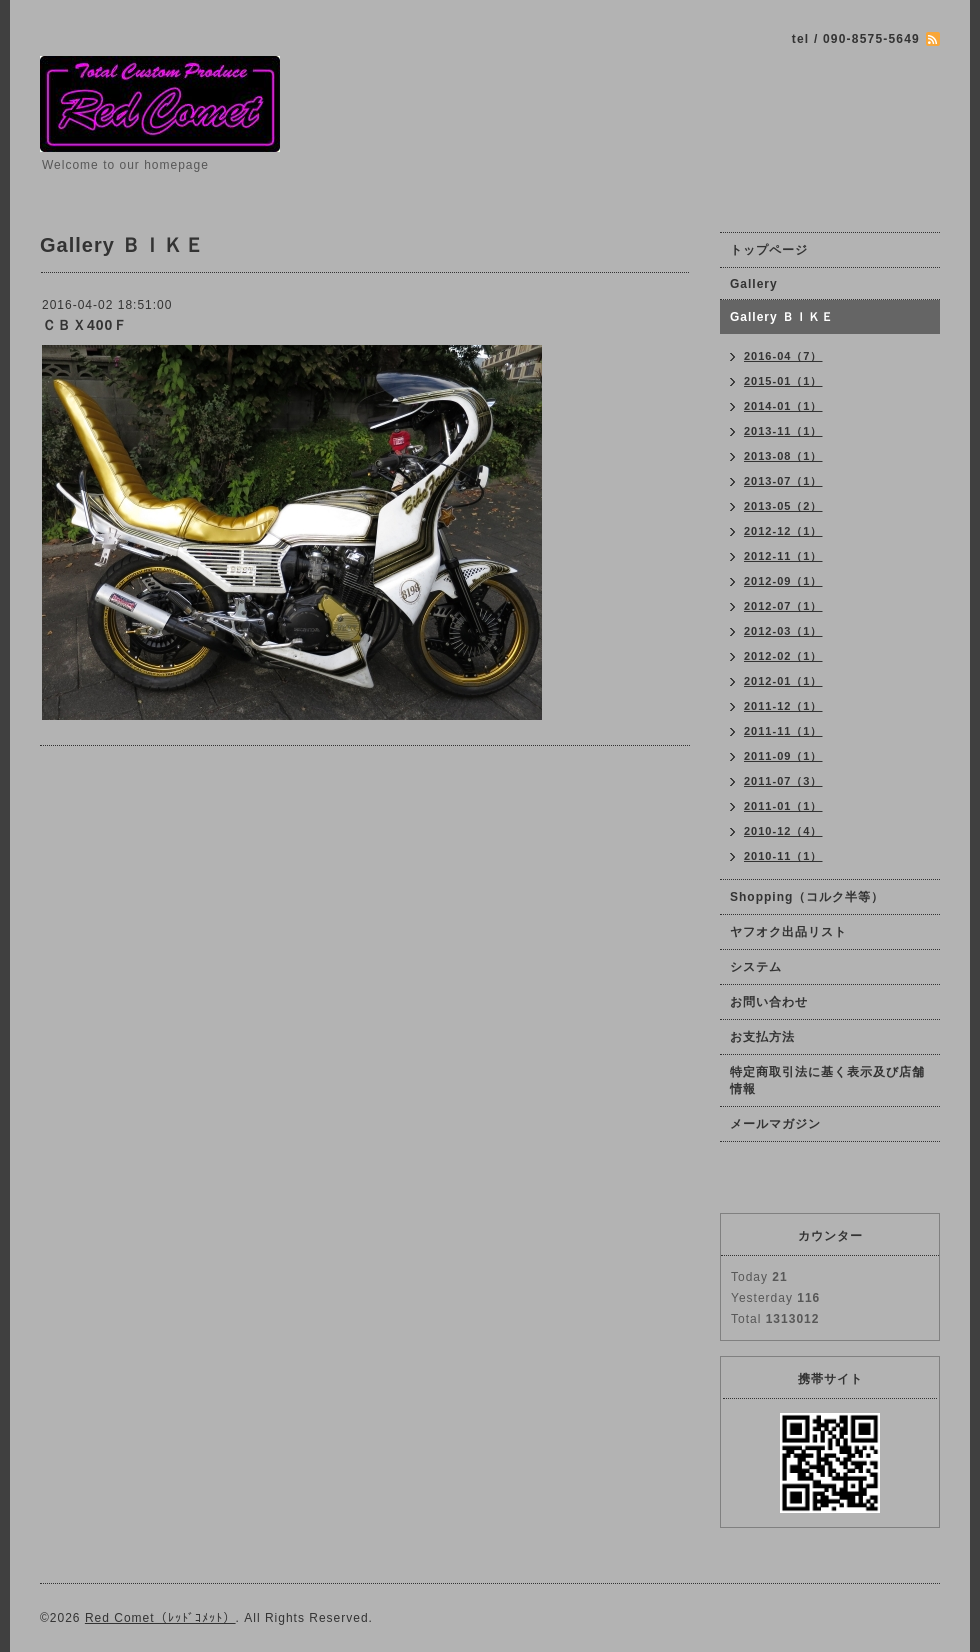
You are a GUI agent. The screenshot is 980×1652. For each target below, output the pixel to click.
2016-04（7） (783, 356)
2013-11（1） (783, 431)
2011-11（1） (783, 731)
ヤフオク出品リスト (795, 932)
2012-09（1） (783, 581)
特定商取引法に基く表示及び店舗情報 (827, 1080)
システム (756, 967)
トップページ (769, 250)
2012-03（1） (783, 631)
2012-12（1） (783, 531)
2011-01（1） (783, 806)
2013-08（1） (783, 456)
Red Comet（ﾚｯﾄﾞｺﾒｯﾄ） (160, 1618)
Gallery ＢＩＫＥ (782, 317)
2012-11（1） (783, 556)
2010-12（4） (783, 831)
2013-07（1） (783, 481)
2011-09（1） (783, 756)
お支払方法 (762, 1037)
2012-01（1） (783, 681)
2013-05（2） (783, 506)
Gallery (754, 284)
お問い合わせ (769, 1002)
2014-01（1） (783, 406)
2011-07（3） (783, 781)
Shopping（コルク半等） (807, 897)
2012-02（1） (783, 656)
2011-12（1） (783, 706)
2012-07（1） (783, 606)
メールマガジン (775, 1124)
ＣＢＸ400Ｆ (85, 325)
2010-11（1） (783, 856)
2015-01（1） (783, 381)
